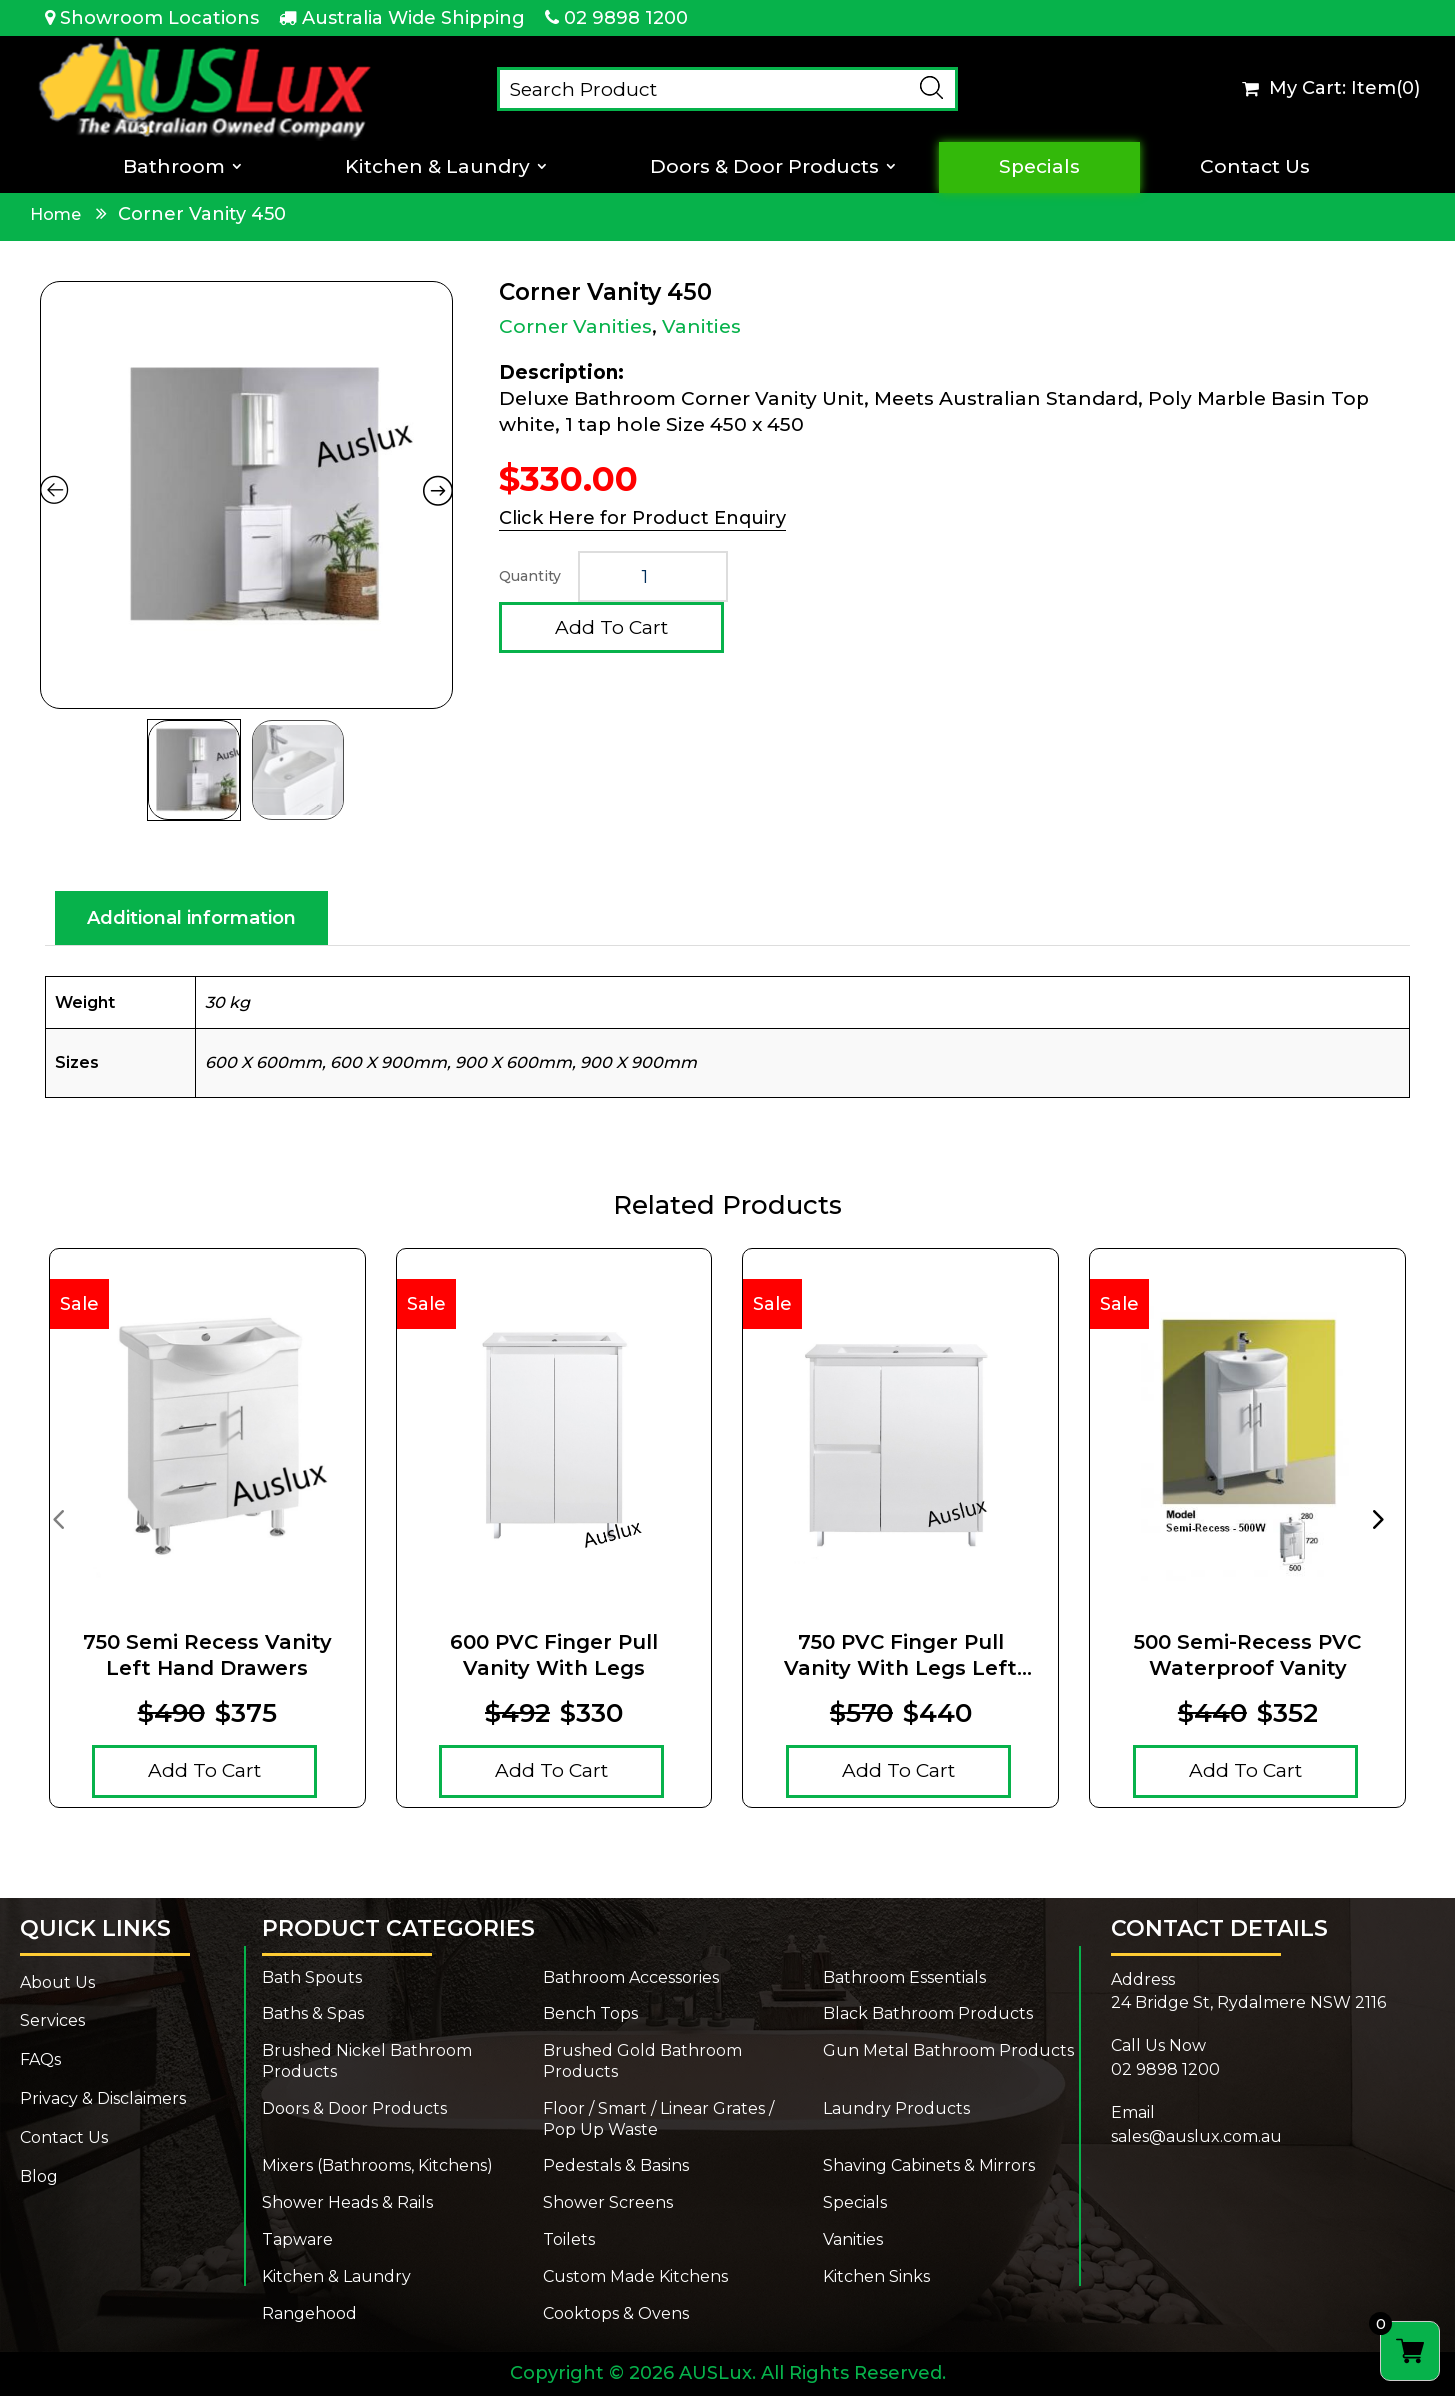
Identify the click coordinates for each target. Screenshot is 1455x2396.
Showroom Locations (159, 18)
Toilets (569, 2239)
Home (55, 214)
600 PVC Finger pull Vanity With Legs (554, 1655)
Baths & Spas (313, 2013)
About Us (57, 1982)
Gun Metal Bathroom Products (948, 2050)
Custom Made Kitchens (635, 2276)
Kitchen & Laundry (437, 167)
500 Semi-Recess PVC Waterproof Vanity (1247, 1655)
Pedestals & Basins (616, 2165)
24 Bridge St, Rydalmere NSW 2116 (1248, 2002)
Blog (39, 2176)
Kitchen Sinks (876, 2276)
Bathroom (174, 167)
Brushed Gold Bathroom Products (642, 2061)
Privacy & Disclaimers (103, 2098)
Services (52, 2020)
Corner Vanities (575, 326)
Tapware (297, 2239)
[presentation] (58, 1518)
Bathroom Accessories (631, 1977)
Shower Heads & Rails (347, 2202)
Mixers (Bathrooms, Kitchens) (377, 2165)
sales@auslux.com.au (1196, 2136)
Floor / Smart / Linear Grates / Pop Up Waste (658, 2119)
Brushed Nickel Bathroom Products (367, 2061)
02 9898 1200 (626, 18)
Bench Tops (590, 2013)
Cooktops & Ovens (616, 2313)
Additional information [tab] (191, 918)
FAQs (40, 2059)
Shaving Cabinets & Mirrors (929, 2165)
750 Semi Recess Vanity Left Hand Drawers (207, 1655)
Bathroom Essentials (904, 1977)
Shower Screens (608, 2202)
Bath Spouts (312, 1977)
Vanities (701, 326)
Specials (1039, 167)
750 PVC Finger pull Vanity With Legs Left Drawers (900, 1655)
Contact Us (1255, 167)
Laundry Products (896, 2108)
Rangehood (309, 2313)
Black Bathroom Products (928, 2013)
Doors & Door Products (764, 167)
